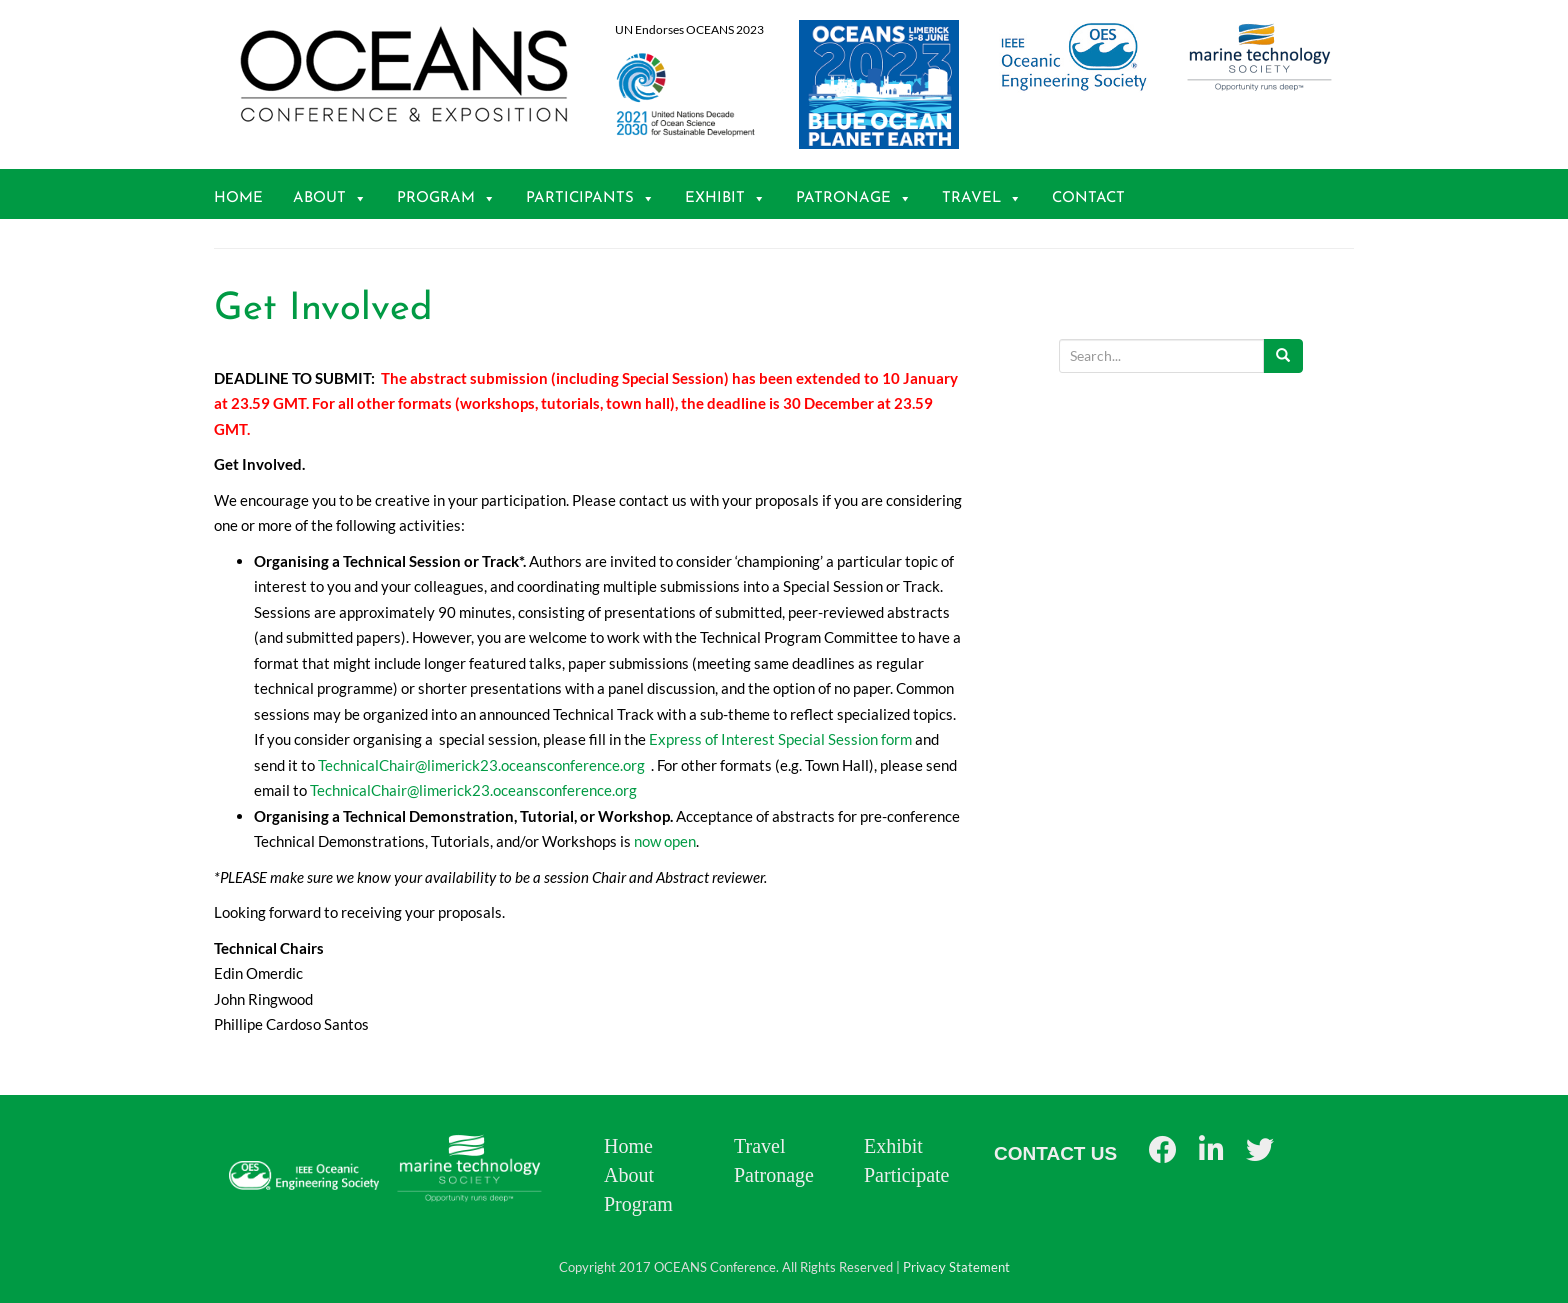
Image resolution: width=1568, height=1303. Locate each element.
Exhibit (725, 198)
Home (238, 198)
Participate (907, 1175)
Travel (982, 198)
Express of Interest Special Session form (780, 739)
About (330, 198)
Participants (590, 198)
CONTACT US (1055, 1153)
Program (446, 198)
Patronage (854, 198)
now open (665, 841)
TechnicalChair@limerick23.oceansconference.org (481, 765)
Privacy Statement (956, 1267)
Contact (1088, 198)
